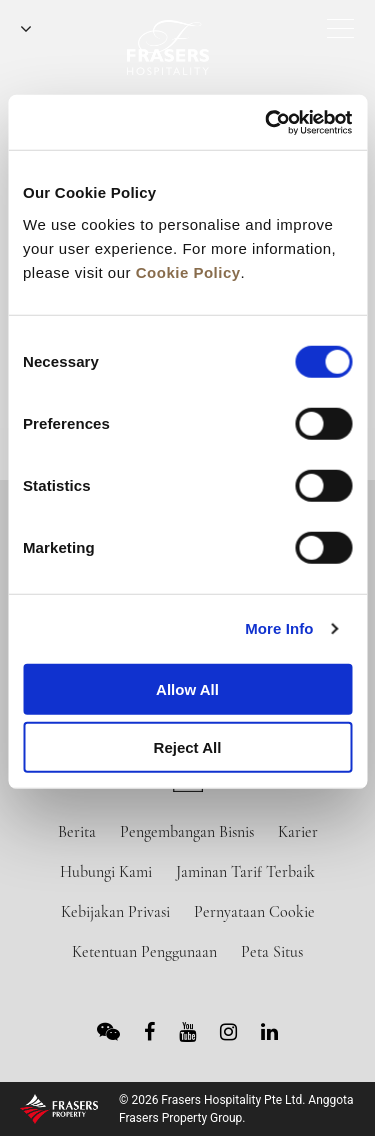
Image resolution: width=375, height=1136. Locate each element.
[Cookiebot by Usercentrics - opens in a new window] (267, 122)
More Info (279, 628)
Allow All (187, 688)
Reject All (188, 747)
